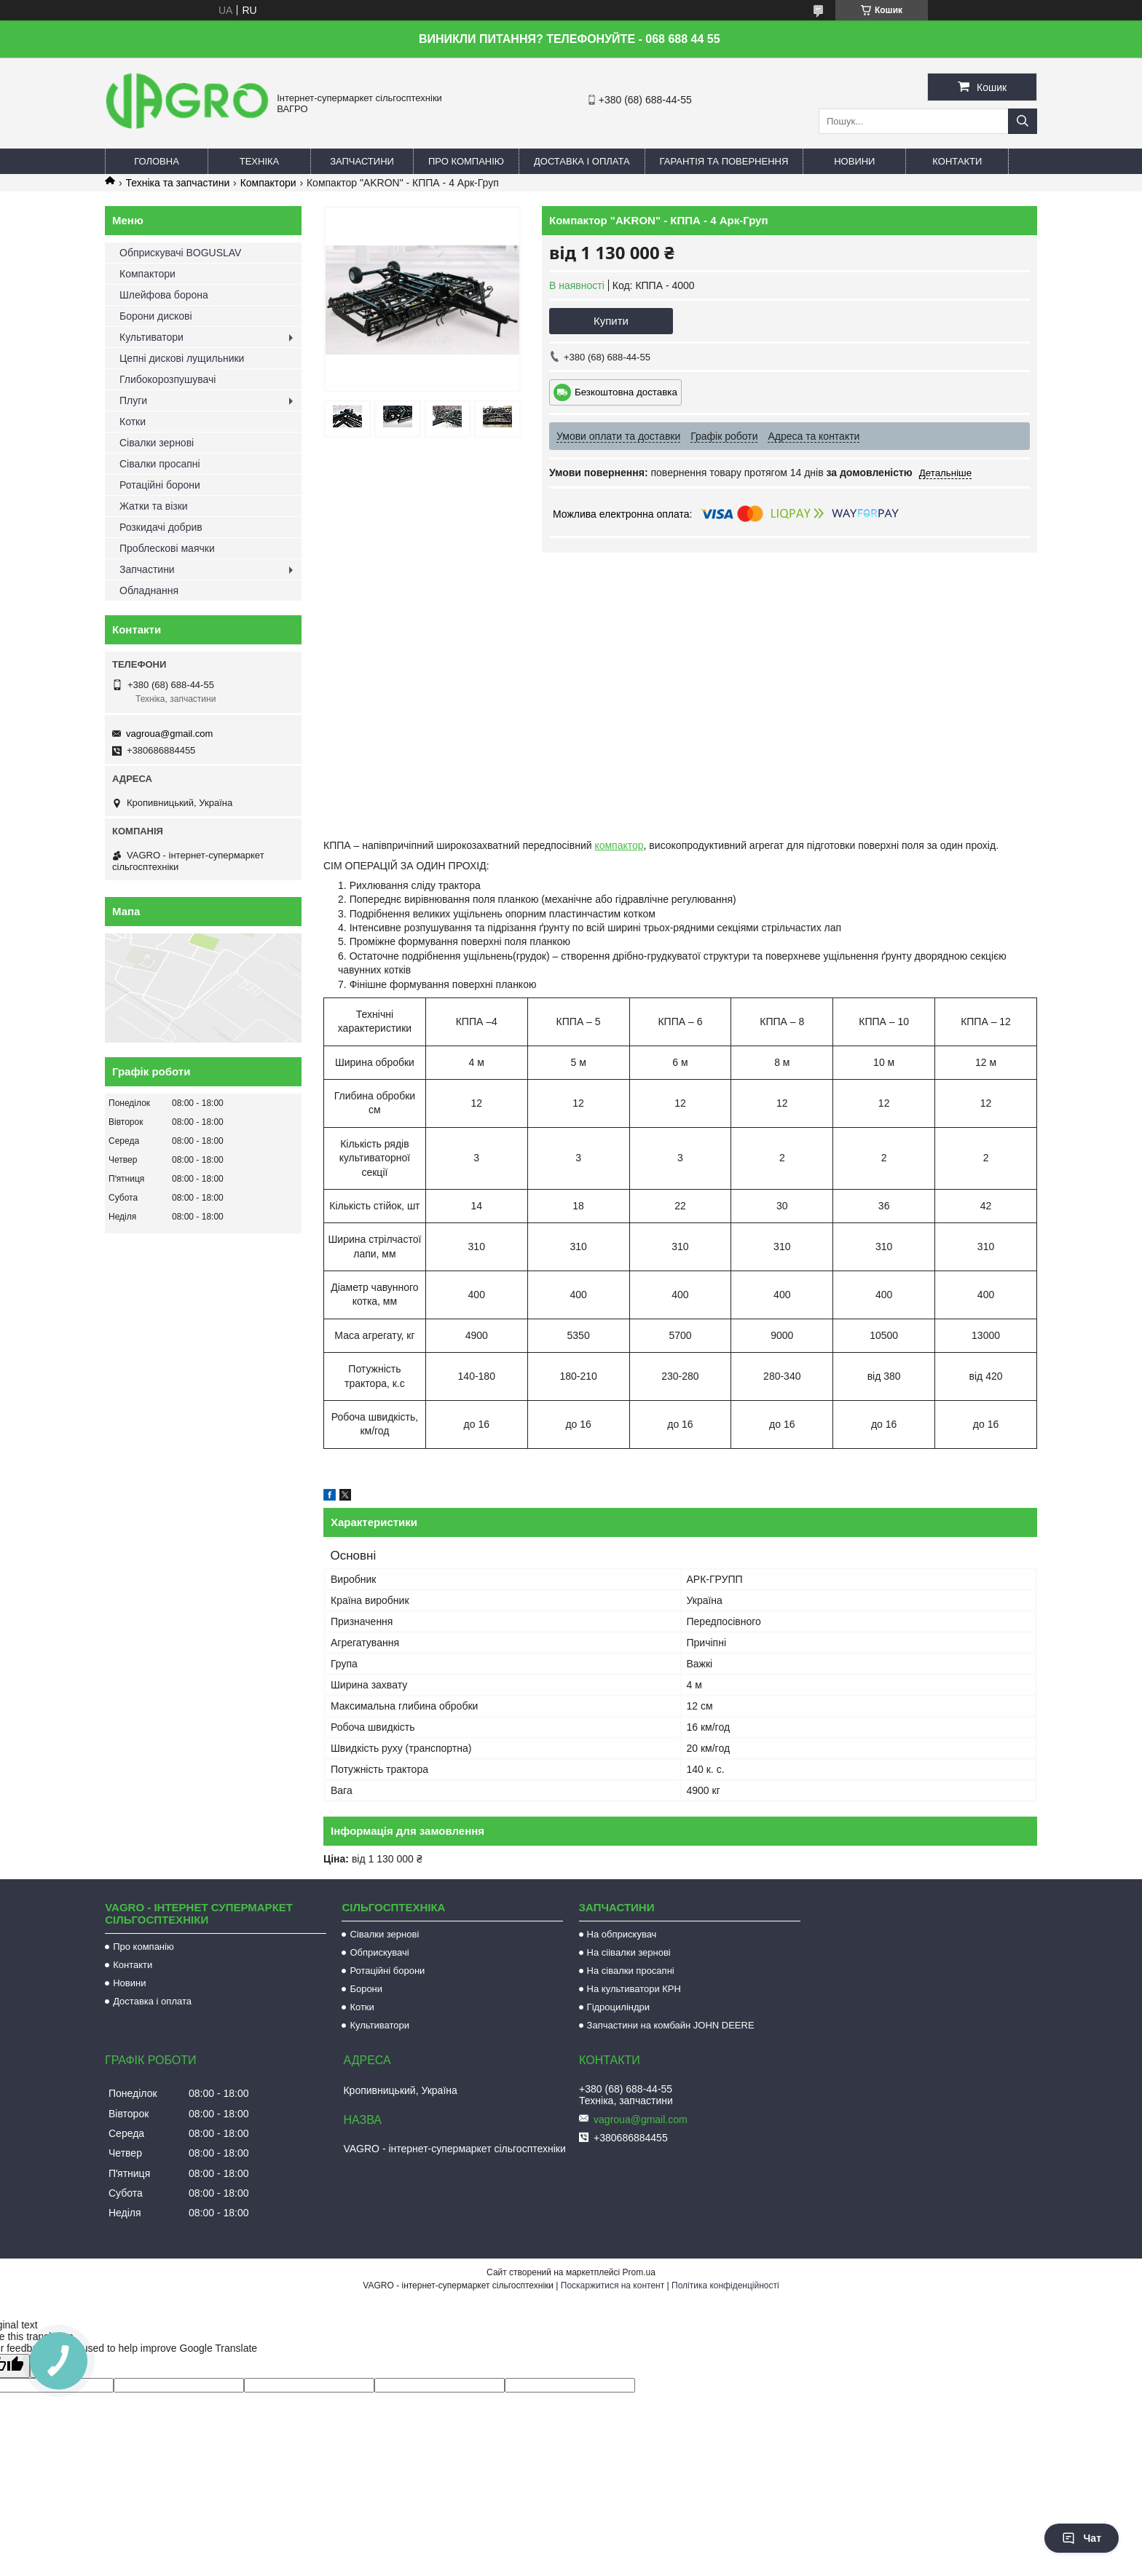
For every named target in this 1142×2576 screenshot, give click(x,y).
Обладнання (148, 590)
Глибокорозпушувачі (167, 379)
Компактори (268, 183)
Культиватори (151, 337)
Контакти (957, 161)
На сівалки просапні (630, 1970)
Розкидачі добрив (160, 527)
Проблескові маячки (167, 548)
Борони (366, 1988)
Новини (854, 161)
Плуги (133, 400)
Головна (156, 161)
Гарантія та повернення (724, 161)
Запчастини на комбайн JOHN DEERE (671, 2025)
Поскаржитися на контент (612, 2285)
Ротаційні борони (159, 485)
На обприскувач (622, 1934)
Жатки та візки (153, 506)
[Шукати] (1022, 121)
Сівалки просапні (159, 464)
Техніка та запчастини (177, 183)
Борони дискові (155, 316)
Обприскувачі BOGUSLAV (180, 252)
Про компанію (466, 161)
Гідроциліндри (618, 2007)
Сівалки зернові (156, 443)
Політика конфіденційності (725, 2285)
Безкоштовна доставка (626, 392)
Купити (611, 321)
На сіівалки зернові (629, 1952)
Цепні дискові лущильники (181, 358)
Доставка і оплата (582, 161)
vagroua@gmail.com (169, 733)
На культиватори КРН (634, 1988)
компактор (618, 845)
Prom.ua (639, 2272)
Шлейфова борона (163, 295)
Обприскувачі (379, 1952)
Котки (132, 421)
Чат (1081, 2538)
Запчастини (362, 161)
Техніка (260, 161)
